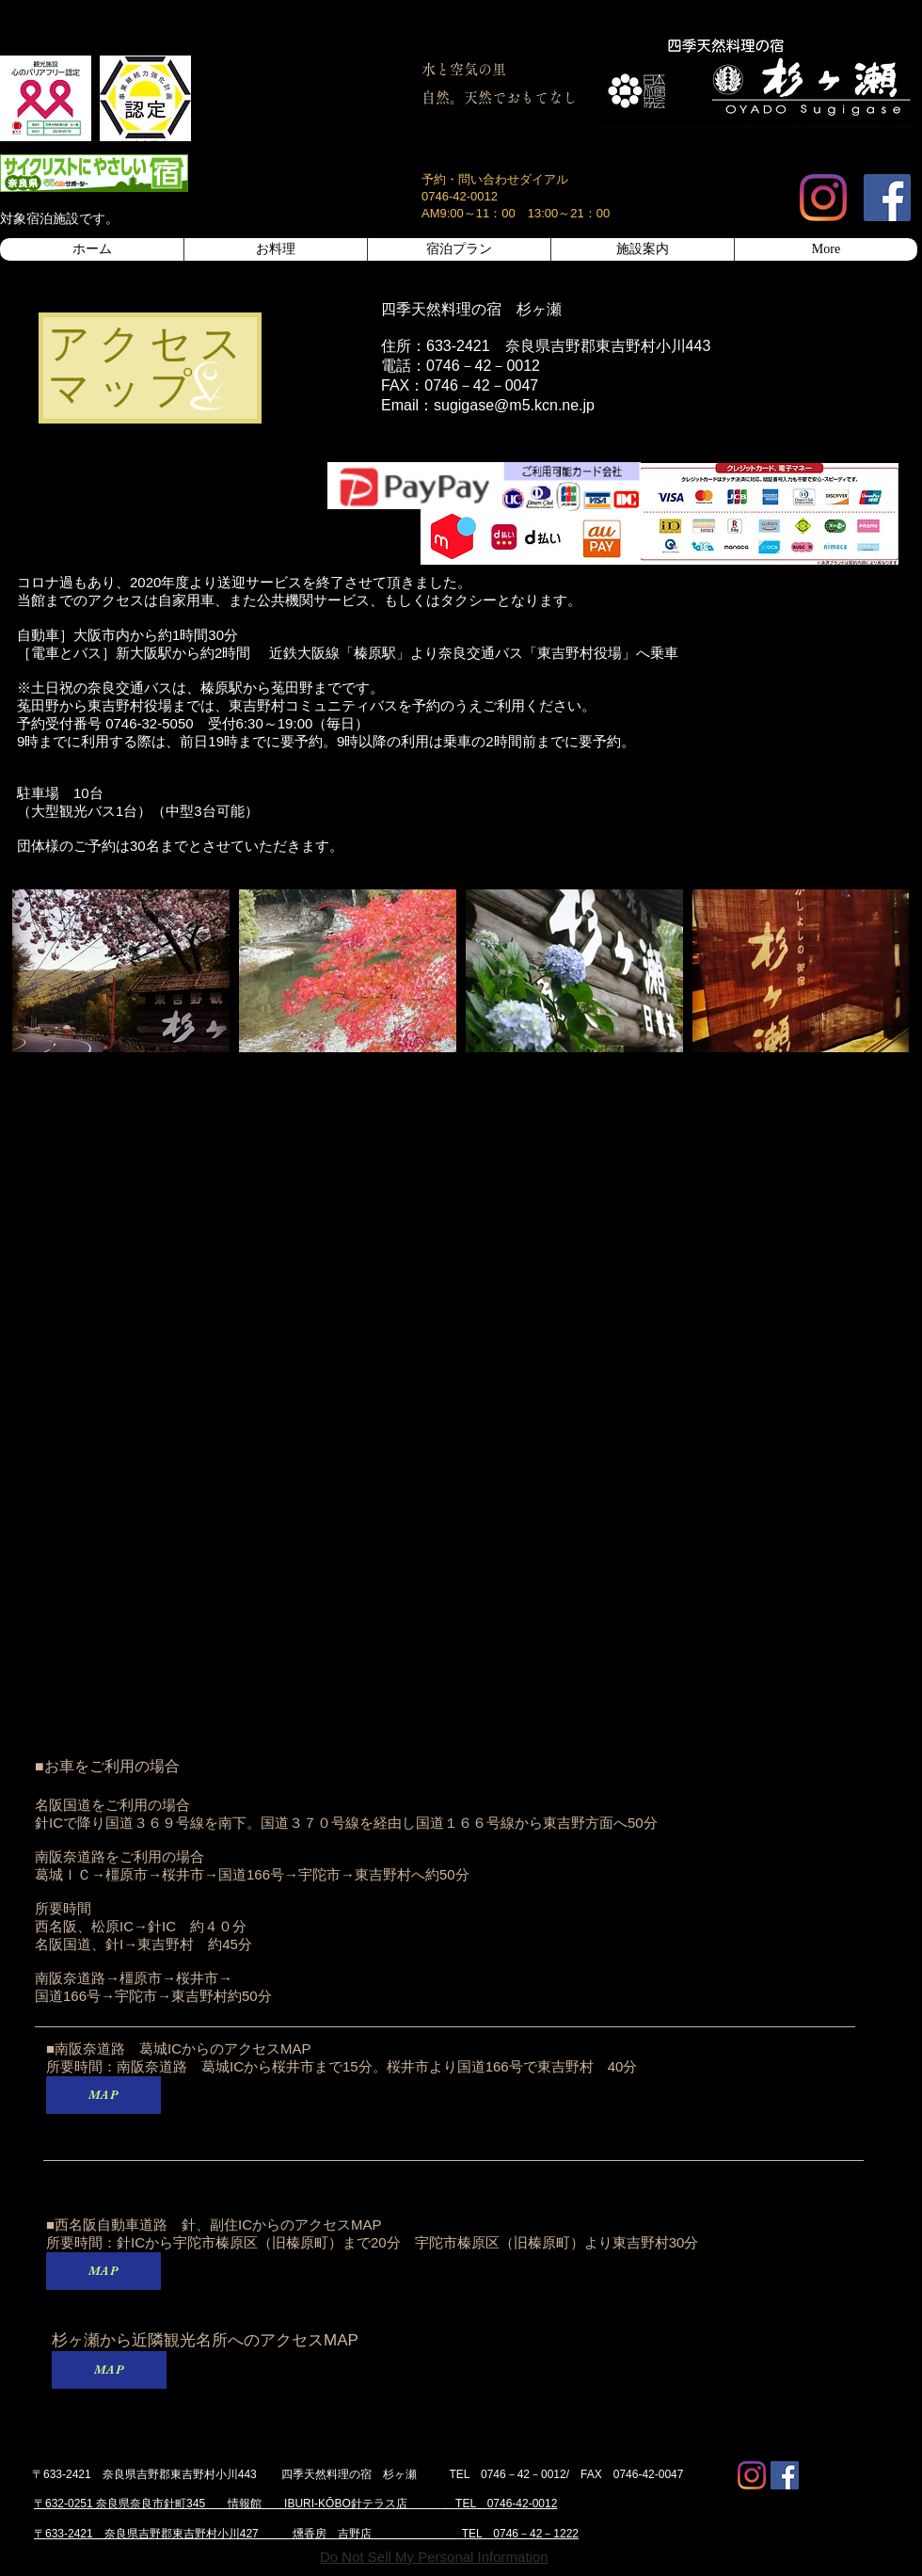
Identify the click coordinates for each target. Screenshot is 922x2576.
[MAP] (103, 2095)
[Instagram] (823, 197)
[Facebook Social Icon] (887, 197)
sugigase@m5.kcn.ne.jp (514, 405)
